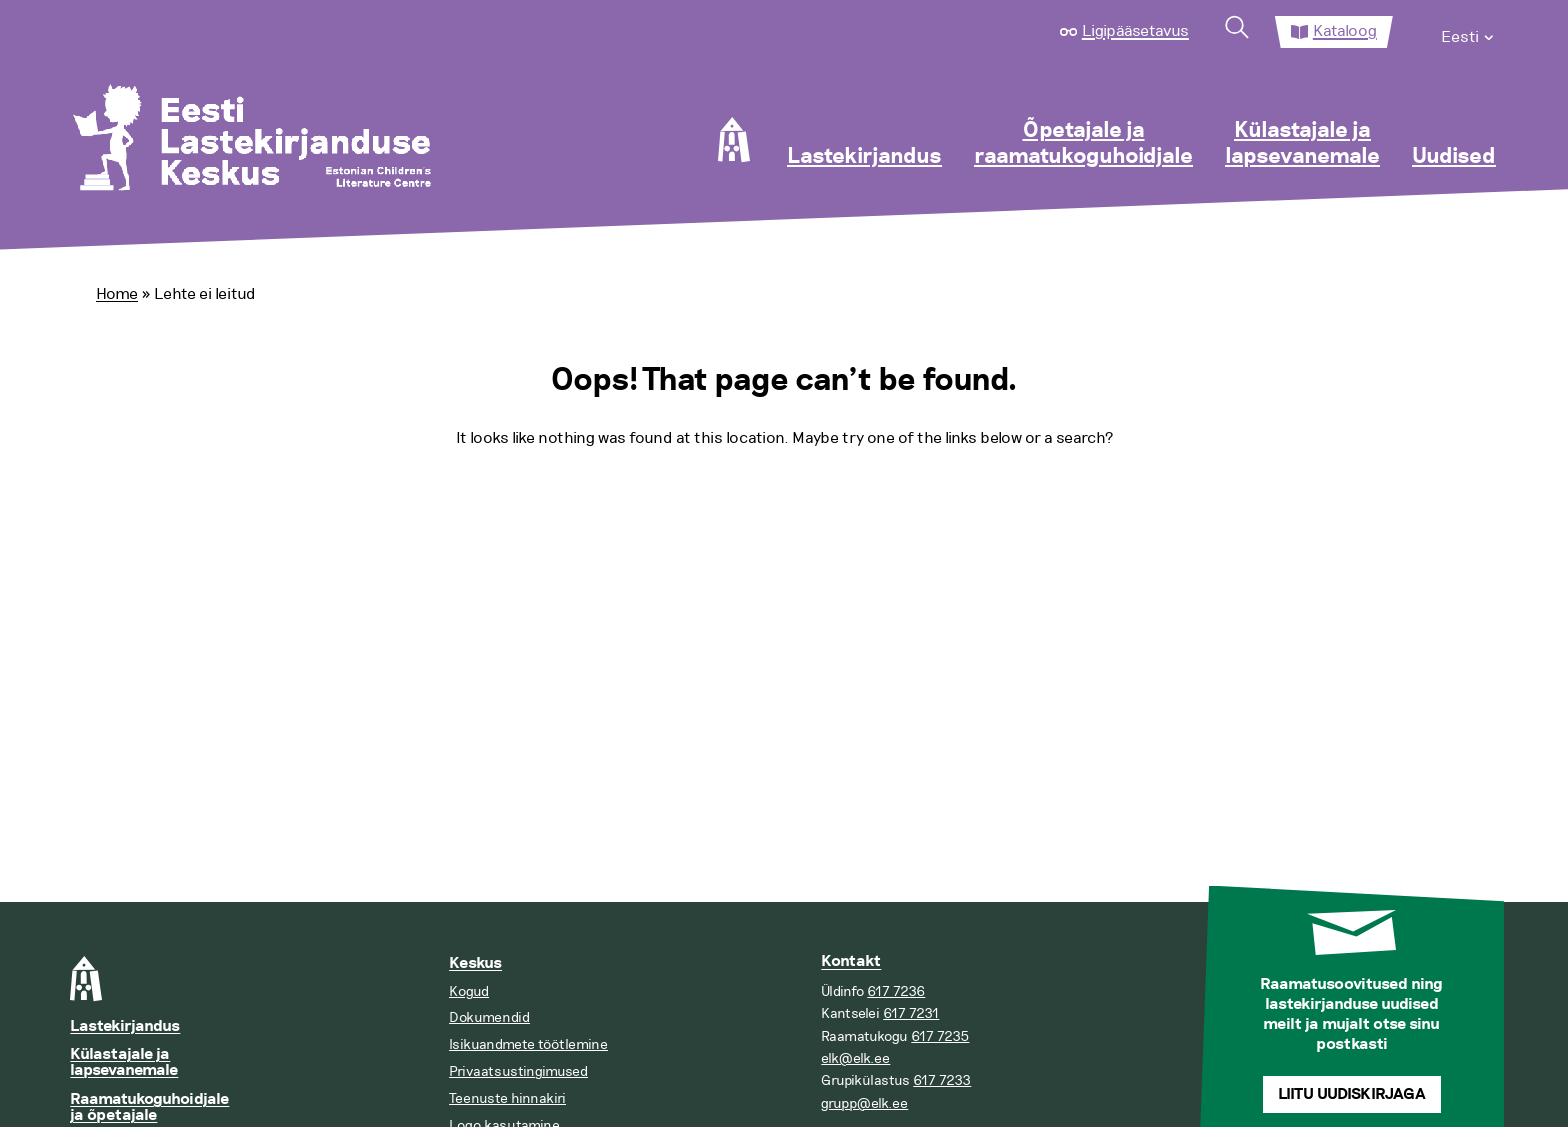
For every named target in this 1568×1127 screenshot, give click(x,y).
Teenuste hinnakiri (507, 1098)
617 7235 (940, 1036)
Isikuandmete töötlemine (528, 1044)
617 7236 (896, 991)
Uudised (1454, 157)
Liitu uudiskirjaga (1352, 1094)
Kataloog (1345, 31)
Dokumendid (489, 1017)
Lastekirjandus (864, 157)
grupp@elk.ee (864, 1103)
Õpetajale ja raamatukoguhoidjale (1083, 144)
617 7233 (942, 1080)
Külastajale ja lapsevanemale (1302, 144)
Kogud (469, 991)
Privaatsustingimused (518, 1071)
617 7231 (911, 1013)
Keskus (475, 963)
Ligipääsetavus (1135, 31)
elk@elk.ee (855, 1058)
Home (117, 294)
